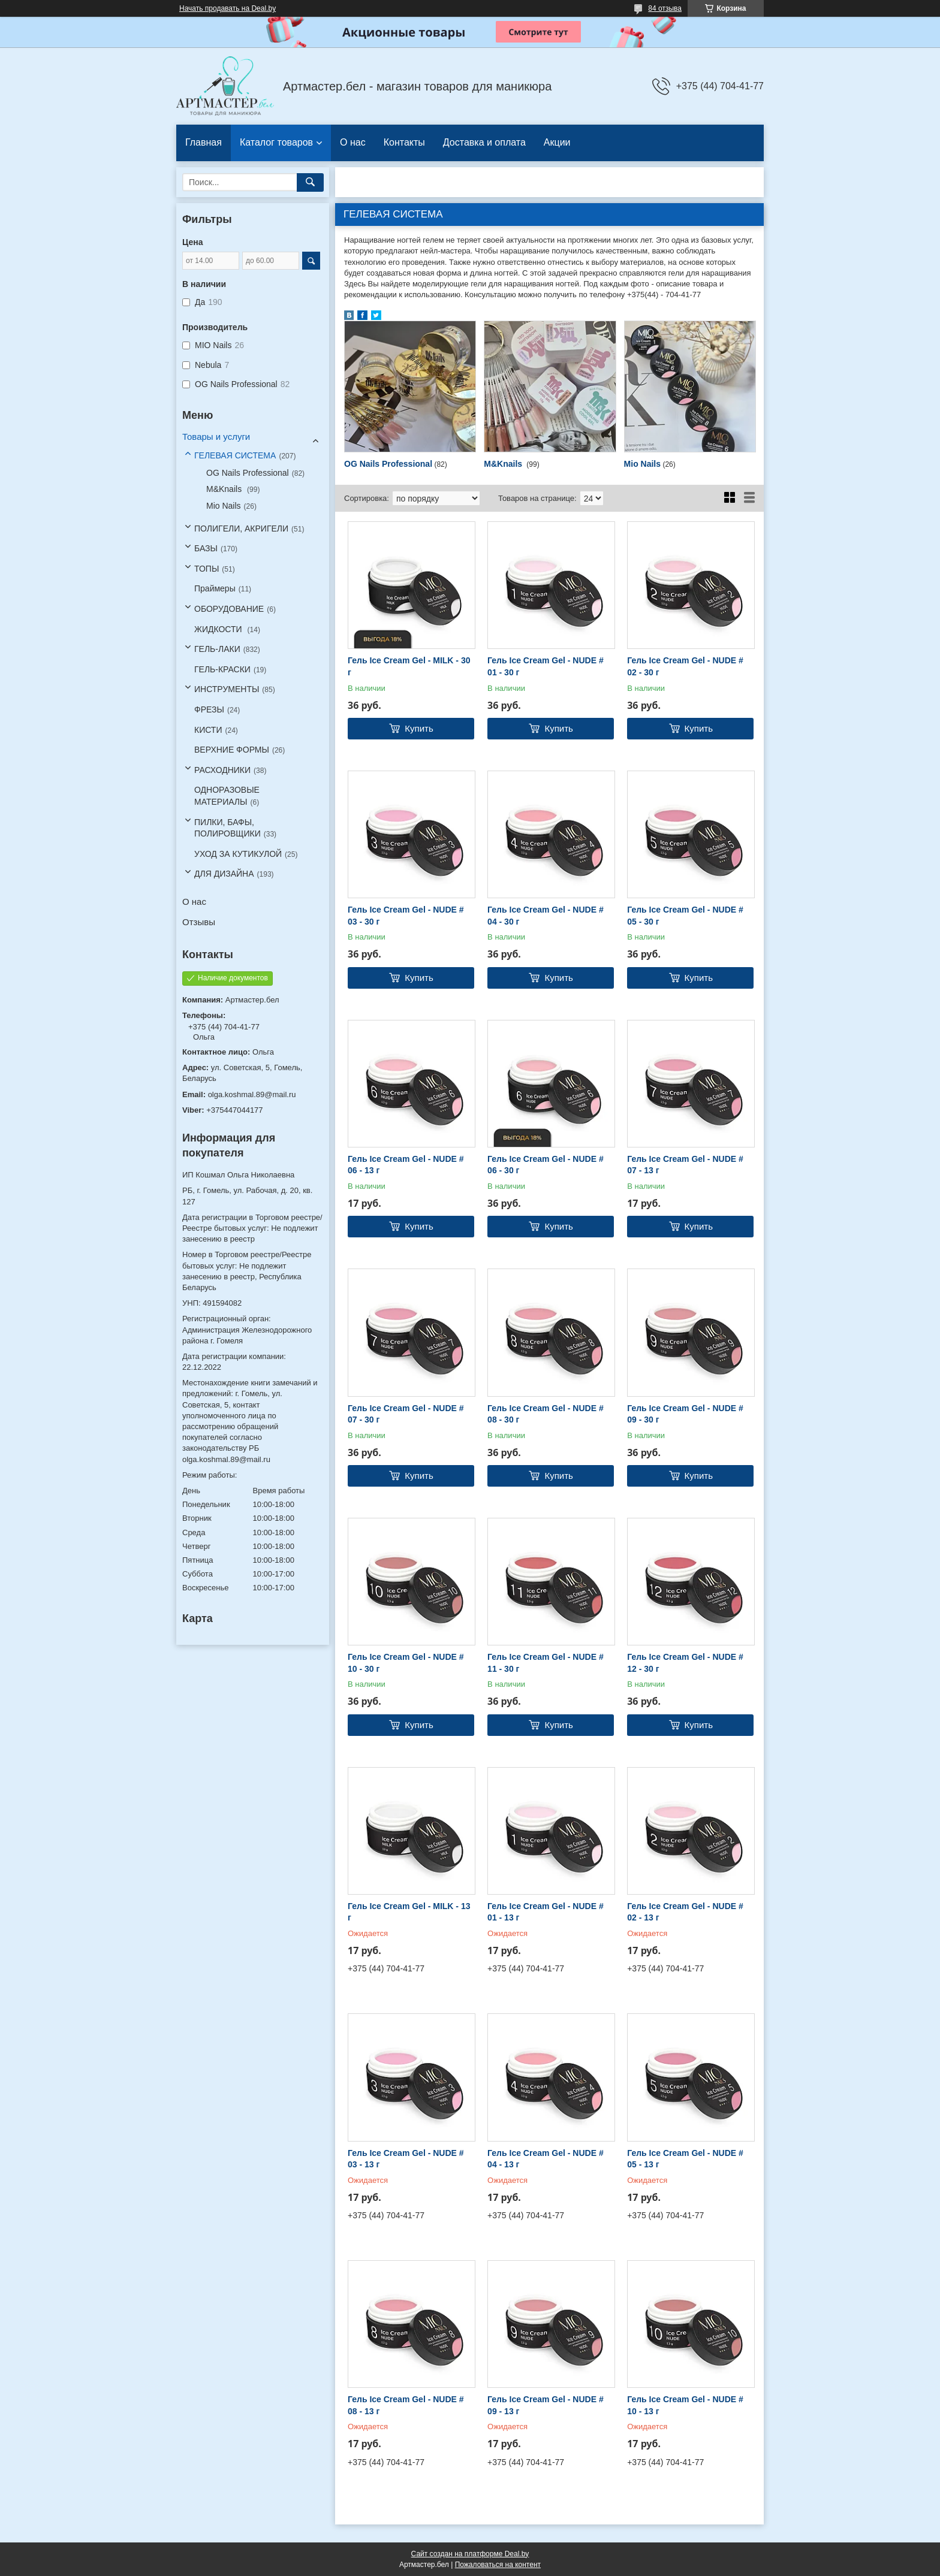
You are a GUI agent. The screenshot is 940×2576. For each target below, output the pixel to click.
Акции (557, 142)
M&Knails (504, 464)
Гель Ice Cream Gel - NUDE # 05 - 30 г (685, 915)
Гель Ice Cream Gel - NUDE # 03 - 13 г (406, 2159)
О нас (353, 142)
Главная (203, 142)
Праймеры (215, 588)
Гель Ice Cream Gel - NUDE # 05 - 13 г (685, 2159)
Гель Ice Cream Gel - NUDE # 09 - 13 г (545, 2405)
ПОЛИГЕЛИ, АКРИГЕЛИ (241, 528)
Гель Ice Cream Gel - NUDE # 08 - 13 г (406, 2405)
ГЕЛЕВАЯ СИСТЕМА (235, 455)
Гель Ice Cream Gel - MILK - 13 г (409, 1912)
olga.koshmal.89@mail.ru (252, 1094)
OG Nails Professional (388, 464)
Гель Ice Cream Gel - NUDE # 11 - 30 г (545, 1663)
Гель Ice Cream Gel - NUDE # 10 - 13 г (685, 2405)
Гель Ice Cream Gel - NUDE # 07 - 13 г (685, 1165)
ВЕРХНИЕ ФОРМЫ (231, 749)
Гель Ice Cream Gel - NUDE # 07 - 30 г (406, 1414)
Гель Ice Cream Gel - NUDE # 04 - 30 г (545, 915)
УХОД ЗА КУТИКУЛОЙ (238, 854)
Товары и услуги (216, 436)
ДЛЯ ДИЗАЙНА (224, 873)
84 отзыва (665, 8)
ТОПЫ (206, 568)
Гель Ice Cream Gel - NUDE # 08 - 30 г (545, 1414)
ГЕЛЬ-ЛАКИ (217, 649)
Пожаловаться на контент (498, 2564)
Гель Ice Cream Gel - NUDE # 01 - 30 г (545, 666)
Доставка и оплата (484, 142)
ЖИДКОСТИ (219, 629)
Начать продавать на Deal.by (227, 8)
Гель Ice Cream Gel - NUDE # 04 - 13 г (545, 2159)
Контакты (404, 142)
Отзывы (198, 922)
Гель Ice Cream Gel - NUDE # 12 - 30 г (685, 1663)
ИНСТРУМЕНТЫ (226, 689)
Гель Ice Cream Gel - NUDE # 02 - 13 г (685, 1912)
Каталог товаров (276, 142)
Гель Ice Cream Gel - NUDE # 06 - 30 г (545, 1165)
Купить (419, 728)
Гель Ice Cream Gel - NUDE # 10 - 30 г (406, 1663)
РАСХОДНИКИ (222, 770)
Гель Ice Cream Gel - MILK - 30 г (409, 666)
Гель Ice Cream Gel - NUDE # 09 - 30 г (685, 1414)
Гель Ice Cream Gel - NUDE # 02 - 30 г (685, 666)
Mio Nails (642, 464)
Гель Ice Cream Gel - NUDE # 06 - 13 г (406, 1165)
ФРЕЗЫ (209, 709)
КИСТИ (208, 730)
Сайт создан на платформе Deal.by (470, 2554)
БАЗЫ (206, 548)
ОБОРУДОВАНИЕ (229, 609)
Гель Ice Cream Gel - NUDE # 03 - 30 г (406, 915)
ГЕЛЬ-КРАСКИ (222, 669)
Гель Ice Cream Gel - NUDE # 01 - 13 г (545, 1912)
